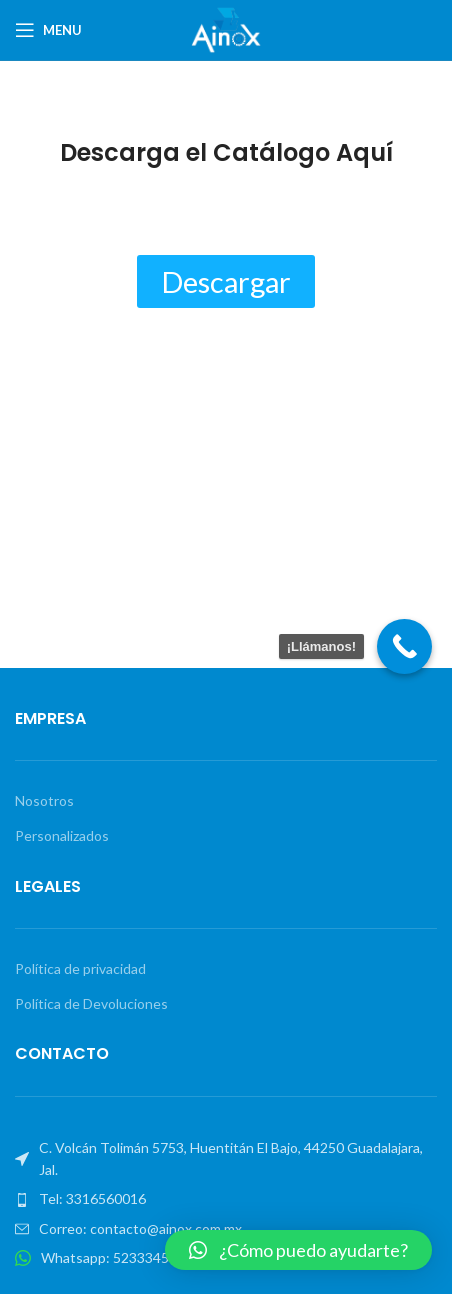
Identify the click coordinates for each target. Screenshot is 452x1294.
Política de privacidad (80, 968)
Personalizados (62, 835)
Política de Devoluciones (91, 1003)
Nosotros (44, 800)
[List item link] (226, 1199)
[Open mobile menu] (48, 30)
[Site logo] (226, 28)
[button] (298, 1250)
